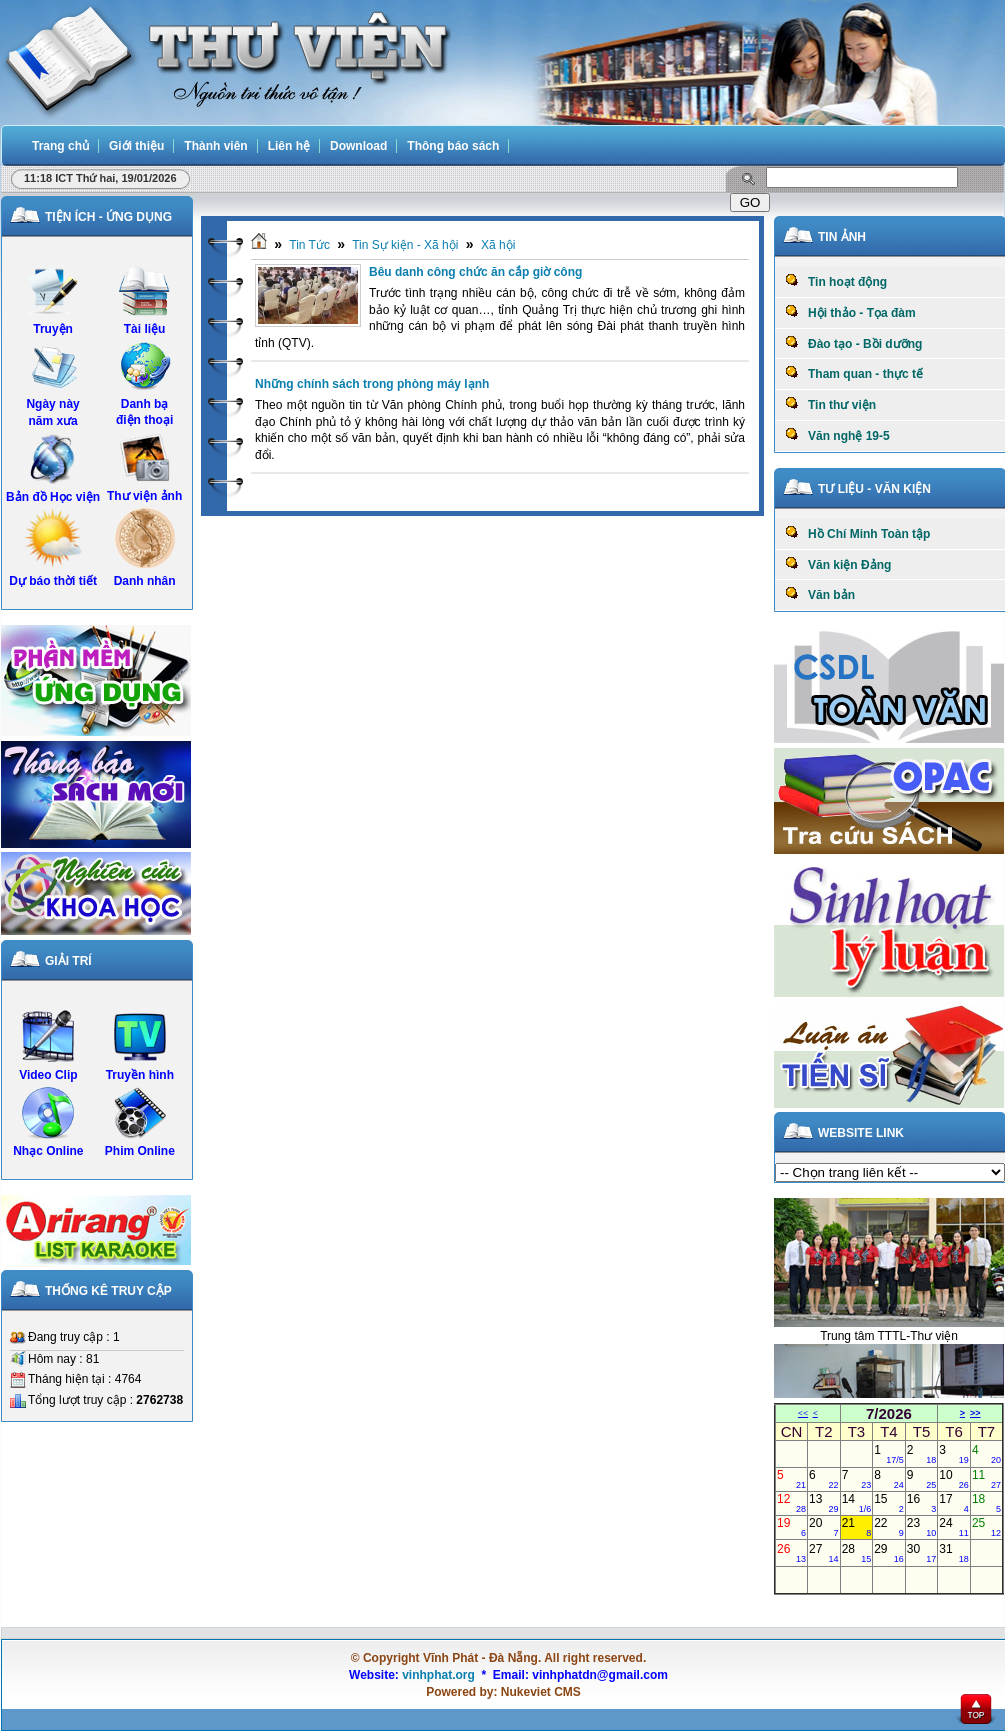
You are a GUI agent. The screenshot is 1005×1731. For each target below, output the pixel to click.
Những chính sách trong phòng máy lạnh (372, 384)
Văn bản (820, 594)
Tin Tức (309, 245)
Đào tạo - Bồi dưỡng (853, 343)
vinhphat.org (438, 1675)
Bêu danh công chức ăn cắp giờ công (475, 272)
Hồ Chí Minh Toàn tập (857, 533)
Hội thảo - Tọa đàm (850, 312)
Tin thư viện (830, 404)
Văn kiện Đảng (838, 564)
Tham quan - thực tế (854, 373)
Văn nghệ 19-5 (837, 435)
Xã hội (498, 245)
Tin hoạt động (836, 281)
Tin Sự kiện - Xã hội (405, 245)
